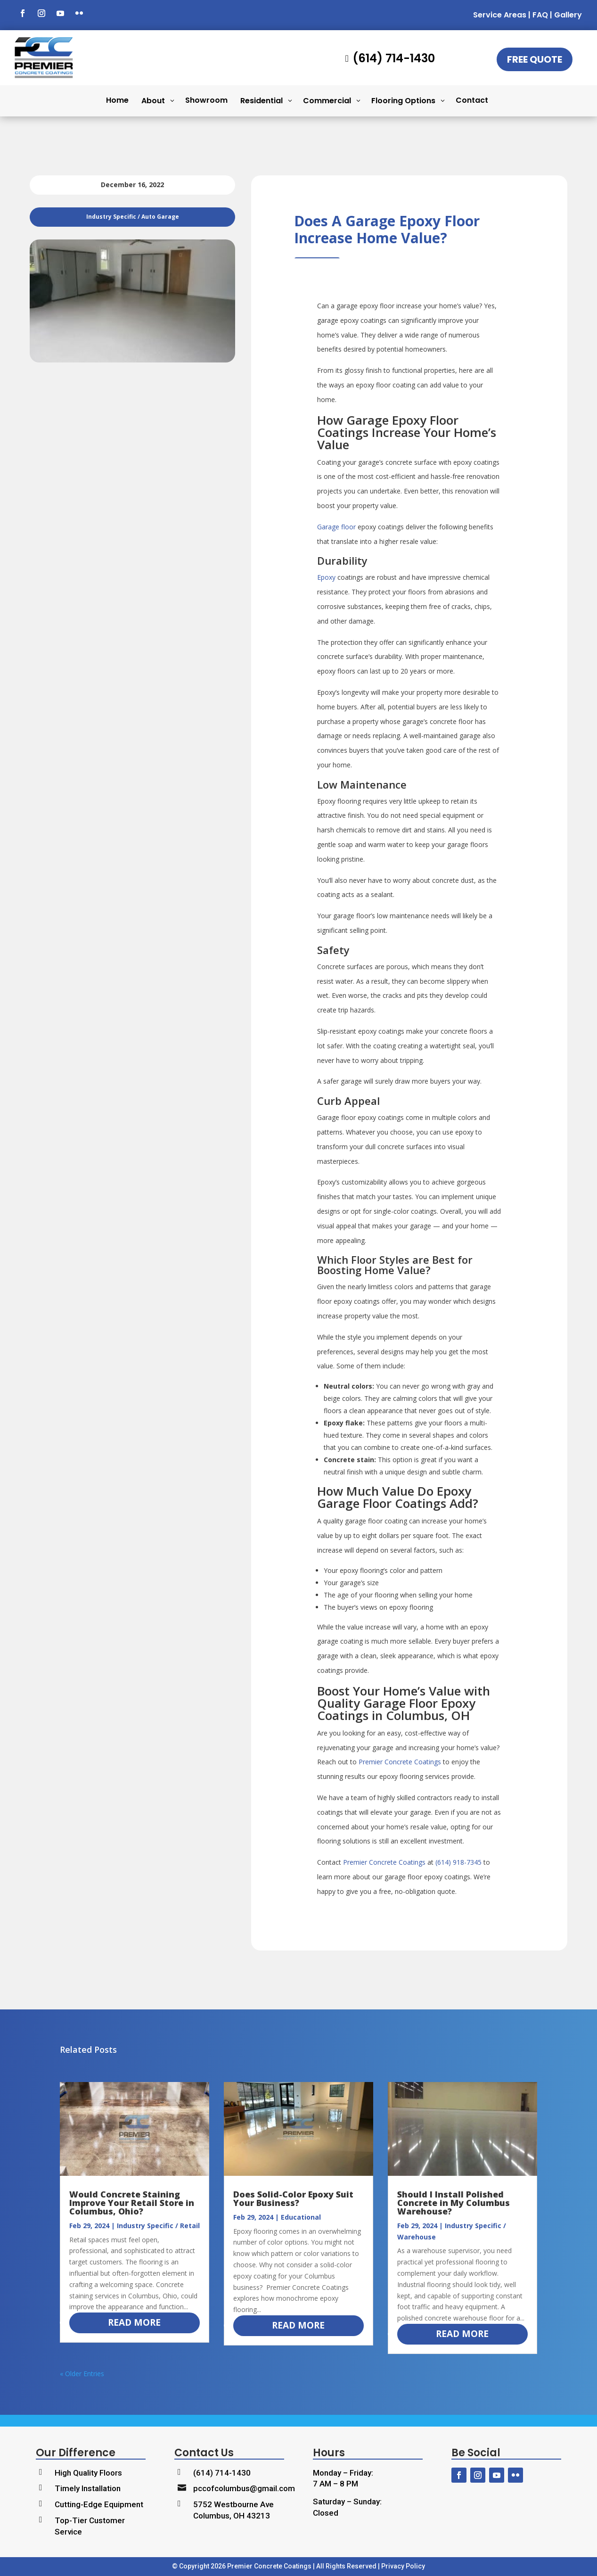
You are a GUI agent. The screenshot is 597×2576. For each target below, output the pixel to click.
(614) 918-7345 (458, 1862)
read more (134, 2322)
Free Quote (534, 59)
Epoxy (326, 577)
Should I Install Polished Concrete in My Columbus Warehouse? (453, 2203)
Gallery (568, 14)
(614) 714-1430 (222, 2472)
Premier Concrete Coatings (400, 1761)
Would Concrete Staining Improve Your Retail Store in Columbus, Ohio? (131, 2203)
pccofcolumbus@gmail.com (244, 2488)
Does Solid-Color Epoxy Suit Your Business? (293, 2198)
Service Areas (499, 14)
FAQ (540, 14)
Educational (301, 2217)
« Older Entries (82, 2373)
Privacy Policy (403, 2566)
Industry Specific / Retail (158, 2225)
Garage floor (336, 526)
